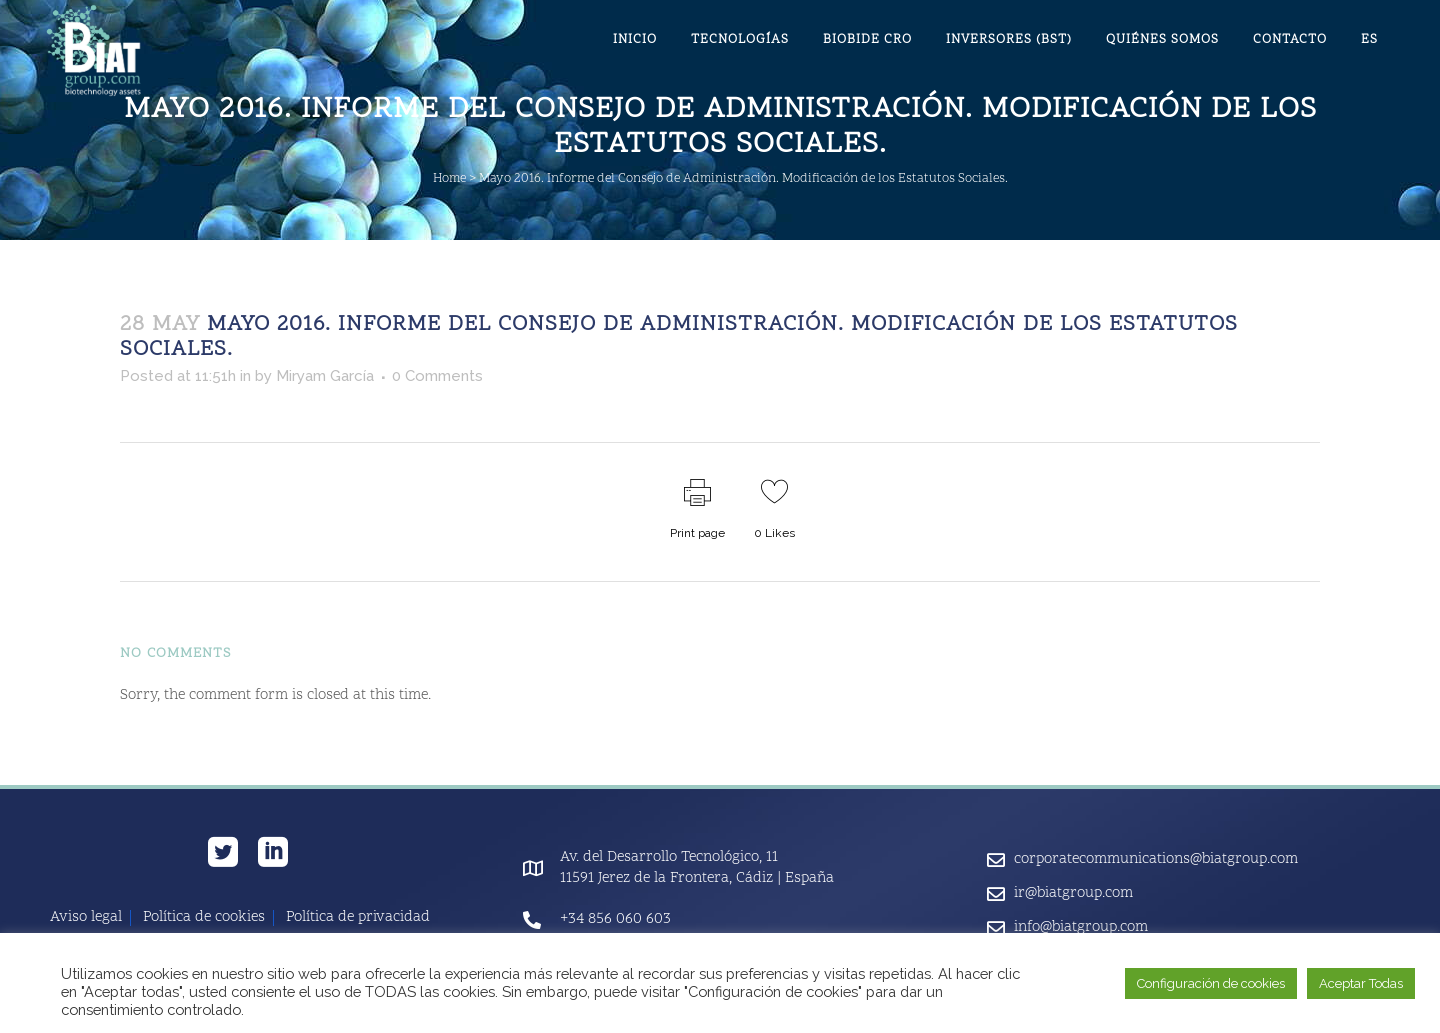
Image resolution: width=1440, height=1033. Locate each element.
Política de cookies (204, 918)
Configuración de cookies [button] (1211, 983)
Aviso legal (86, 918)
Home (449, 179)
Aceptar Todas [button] (1361, 983)
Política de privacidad (358, 918)
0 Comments (437, 376)
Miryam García (325, 376)
